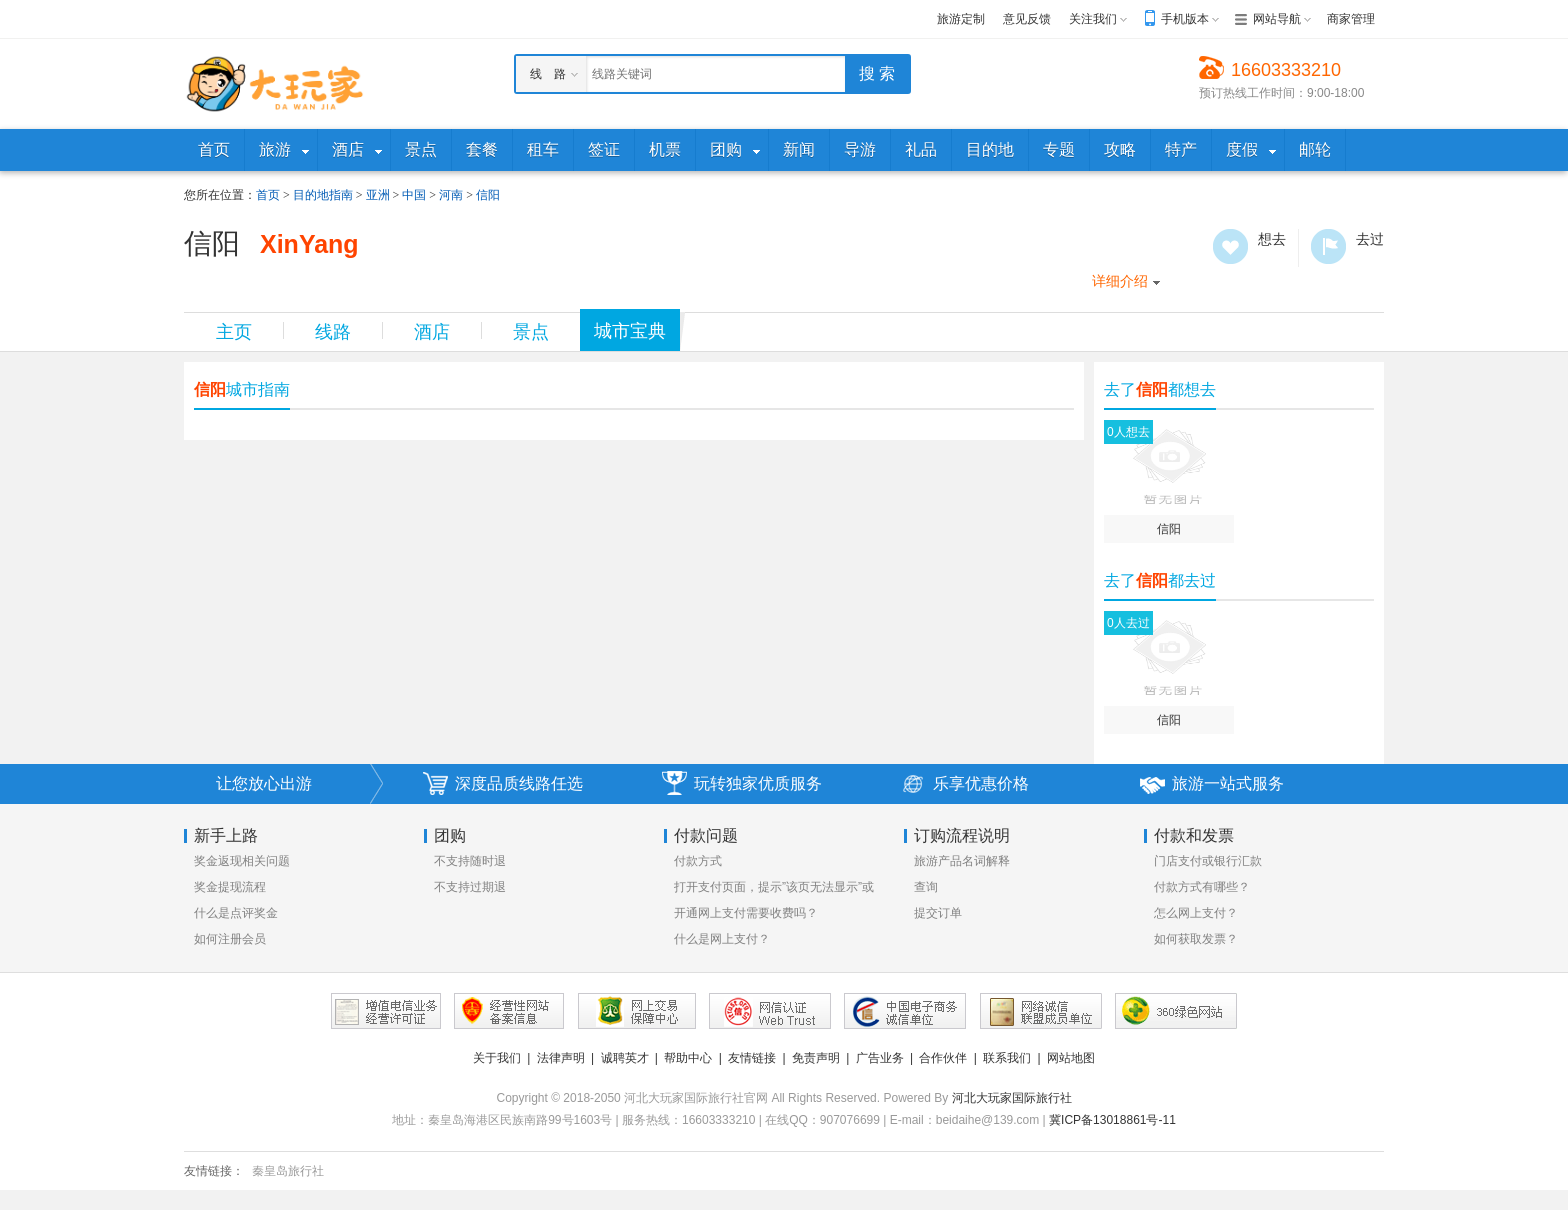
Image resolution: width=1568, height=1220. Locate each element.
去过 (1328, 246)
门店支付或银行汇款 (1208, 861)
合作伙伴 (943, 1058)
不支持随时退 (470, 861)
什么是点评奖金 (236, 913)
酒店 (432, 332)
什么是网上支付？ (722, 939)
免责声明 (816, 1058)
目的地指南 (323, 195)
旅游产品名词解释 (962, 861)
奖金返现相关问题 (242, 861)
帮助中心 (688, 1058)
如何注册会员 (230, 939)
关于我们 (497, 1058)
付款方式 (698, 861)
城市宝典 (630, 331)
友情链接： (214, 1171)
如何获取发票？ (1196, 939)
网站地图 (1071, 1058)
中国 (414, 195)
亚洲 (378, 195)
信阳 (488, 195)
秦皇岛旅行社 (288, 1171)
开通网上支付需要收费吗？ (746, 913)
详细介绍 (1120, 281)
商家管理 (1351, 19)
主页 (234, 332)
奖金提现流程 (230, 887)
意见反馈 (1027, 19)
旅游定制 (961, 19)
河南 (451, 195)
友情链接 (752, 1058)
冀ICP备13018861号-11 (1112, 1120)
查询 (926, 887)
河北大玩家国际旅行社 (1012, 1098)
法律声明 (561, 1058)
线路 (333, 332)
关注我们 (1093, 19)
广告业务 (880, 1058)
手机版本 (1185, 19)
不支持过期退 (470, 887)
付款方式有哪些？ (1202, 887)
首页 (268, 195)
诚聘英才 (625, 1058)
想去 (1230, 246)
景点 (531, 332)
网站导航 (1277, 19)
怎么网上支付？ (1196, 913)
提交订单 (938, 913)
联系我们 (1007, 1058)
